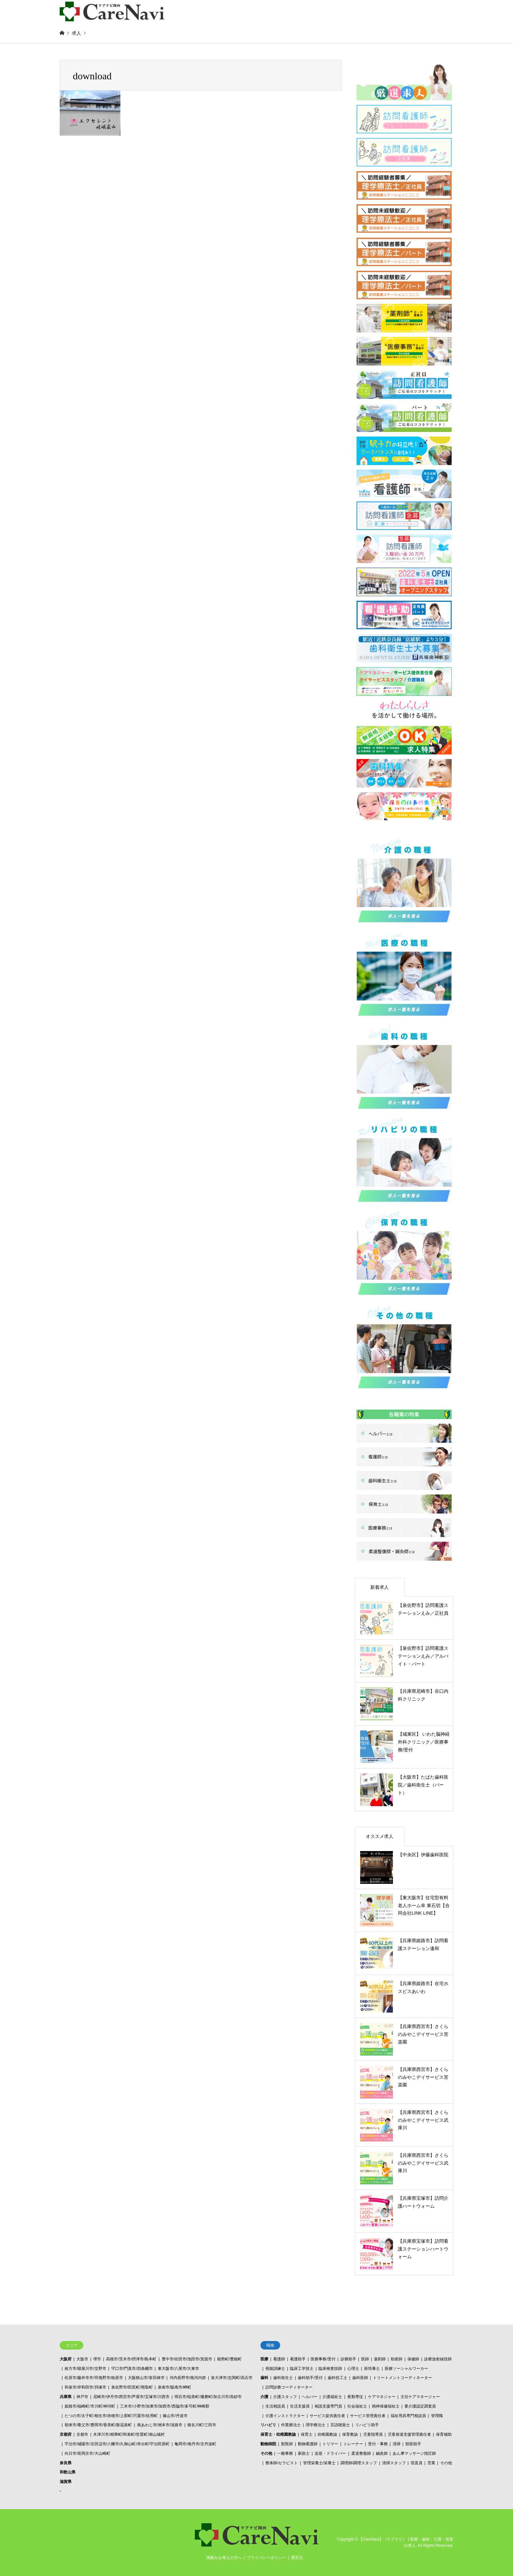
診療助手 (348, 2359)
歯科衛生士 (283, 2377)
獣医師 (287, 2444)
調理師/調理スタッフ (358, 2463)
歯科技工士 (337, 2377)
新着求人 (379, 1587)
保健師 (413, 2359)
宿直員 (416, 2463)
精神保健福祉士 (386, 2406)
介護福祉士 (332, 2396)
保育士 (307, 2434)
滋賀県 (66, 2481)
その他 (266, 2453)
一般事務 (285, 2453)
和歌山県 (67, 2472)
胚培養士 (372, 2368)
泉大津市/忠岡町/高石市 (232, 2377)
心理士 (353, 2368)
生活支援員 (300, 2406)
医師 (365, 2359)
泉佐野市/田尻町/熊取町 (132, 2387)
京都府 (66, 2434)
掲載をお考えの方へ (224, 2557)
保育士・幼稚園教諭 (278, 2434)
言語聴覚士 (340, 2425)
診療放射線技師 (438, 2359)
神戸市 (82, 2396)
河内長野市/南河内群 (188, 2377)
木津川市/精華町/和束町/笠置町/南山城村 (128, 2434)
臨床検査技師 (330, 2368)
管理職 (437, 2415)
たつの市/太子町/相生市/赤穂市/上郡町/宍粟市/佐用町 (111, 2415)
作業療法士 (291, 2425)
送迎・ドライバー (330, 2453)
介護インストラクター (285, 2415)
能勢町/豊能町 (229, 2359)
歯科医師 (360, 2377)
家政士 (304, 2453)
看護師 (279, 2359)
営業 (431, 2463)
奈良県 (66, 2463)
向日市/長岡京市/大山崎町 (87, 2453)
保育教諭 (350, 2434)
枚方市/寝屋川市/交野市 (85, 2368)
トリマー (330, 2444)
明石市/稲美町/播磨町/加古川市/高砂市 (208, 2396)
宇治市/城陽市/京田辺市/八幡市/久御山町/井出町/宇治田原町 (117, 2444)
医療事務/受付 (323, 2359)
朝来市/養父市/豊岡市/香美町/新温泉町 (98, 2425)
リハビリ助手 (367, 2425)
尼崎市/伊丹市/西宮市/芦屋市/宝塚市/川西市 (131, 2396)
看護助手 (298, 2359)
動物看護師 (308, 2444)
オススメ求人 (379, 1836)
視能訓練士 (275, 2368)
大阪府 (66, 2359)
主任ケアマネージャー (420, 2396)
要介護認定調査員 (420, 2406)
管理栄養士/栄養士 (319, 2463)
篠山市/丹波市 (175, 2415)
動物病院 (268, 2444)
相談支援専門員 (328, 2406)
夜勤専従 (355, 2396)
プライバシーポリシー (266, 2557)
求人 (76, 33)
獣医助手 (413, 2444)
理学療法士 (315, 2425)
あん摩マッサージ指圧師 (414, 2453)
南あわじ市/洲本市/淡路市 (160, 2425)
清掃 (396, 2444)
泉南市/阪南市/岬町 (175, 2387)
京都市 (82, 2434)
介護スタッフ (285, 2396)
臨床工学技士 (302, 2368)
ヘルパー (310, 2396)
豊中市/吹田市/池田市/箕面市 (187, 2359)
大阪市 (82, 2359)
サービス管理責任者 (367, 2415)
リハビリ (268, 2425)
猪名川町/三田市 (201, 2425)
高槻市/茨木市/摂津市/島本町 (131, 2359)
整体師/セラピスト (281, 2463)
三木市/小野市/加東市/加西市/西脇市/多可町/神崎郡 (164, 2406)
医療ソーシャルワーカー (406, 2368)
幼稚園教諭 (327, 2434)
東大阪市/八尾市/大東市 (178, 2368)
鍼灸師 (382, 2453)
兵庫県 (66, 2396)
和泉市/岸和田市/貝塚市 (85, 2387)
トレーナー (353, 2444)
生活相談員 (275, 2406)
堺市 (97, 2359)
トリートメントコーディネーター (402, 2377)
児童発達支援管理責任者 (409, 2434)
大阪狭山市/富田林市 (146, 2377)
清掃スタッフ (394, 2463)
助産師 (396, 2359)
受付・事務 (378, 2444)
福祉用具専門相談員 (408, 2415)
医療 (264, 2359)
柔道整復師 (361, 2453)
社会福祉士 (357, 2406)
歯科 (264, 2377)
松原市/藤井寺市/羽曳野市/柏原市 (94, 2377)
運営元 (297, 2557)
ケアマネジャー (382, 2396)
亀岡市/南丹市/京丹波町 (195, 2444)
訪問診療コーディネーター (289, 2387)
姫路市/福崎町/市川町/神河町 (90, 2406)
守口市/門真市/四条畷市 (132, 2368)
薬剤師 (380, 2359)
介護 (264, 2396)
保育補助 (444, 2434)
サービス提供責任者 (327, 2415)
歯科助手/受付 (310, 2377)
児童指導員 (373, 2434)
